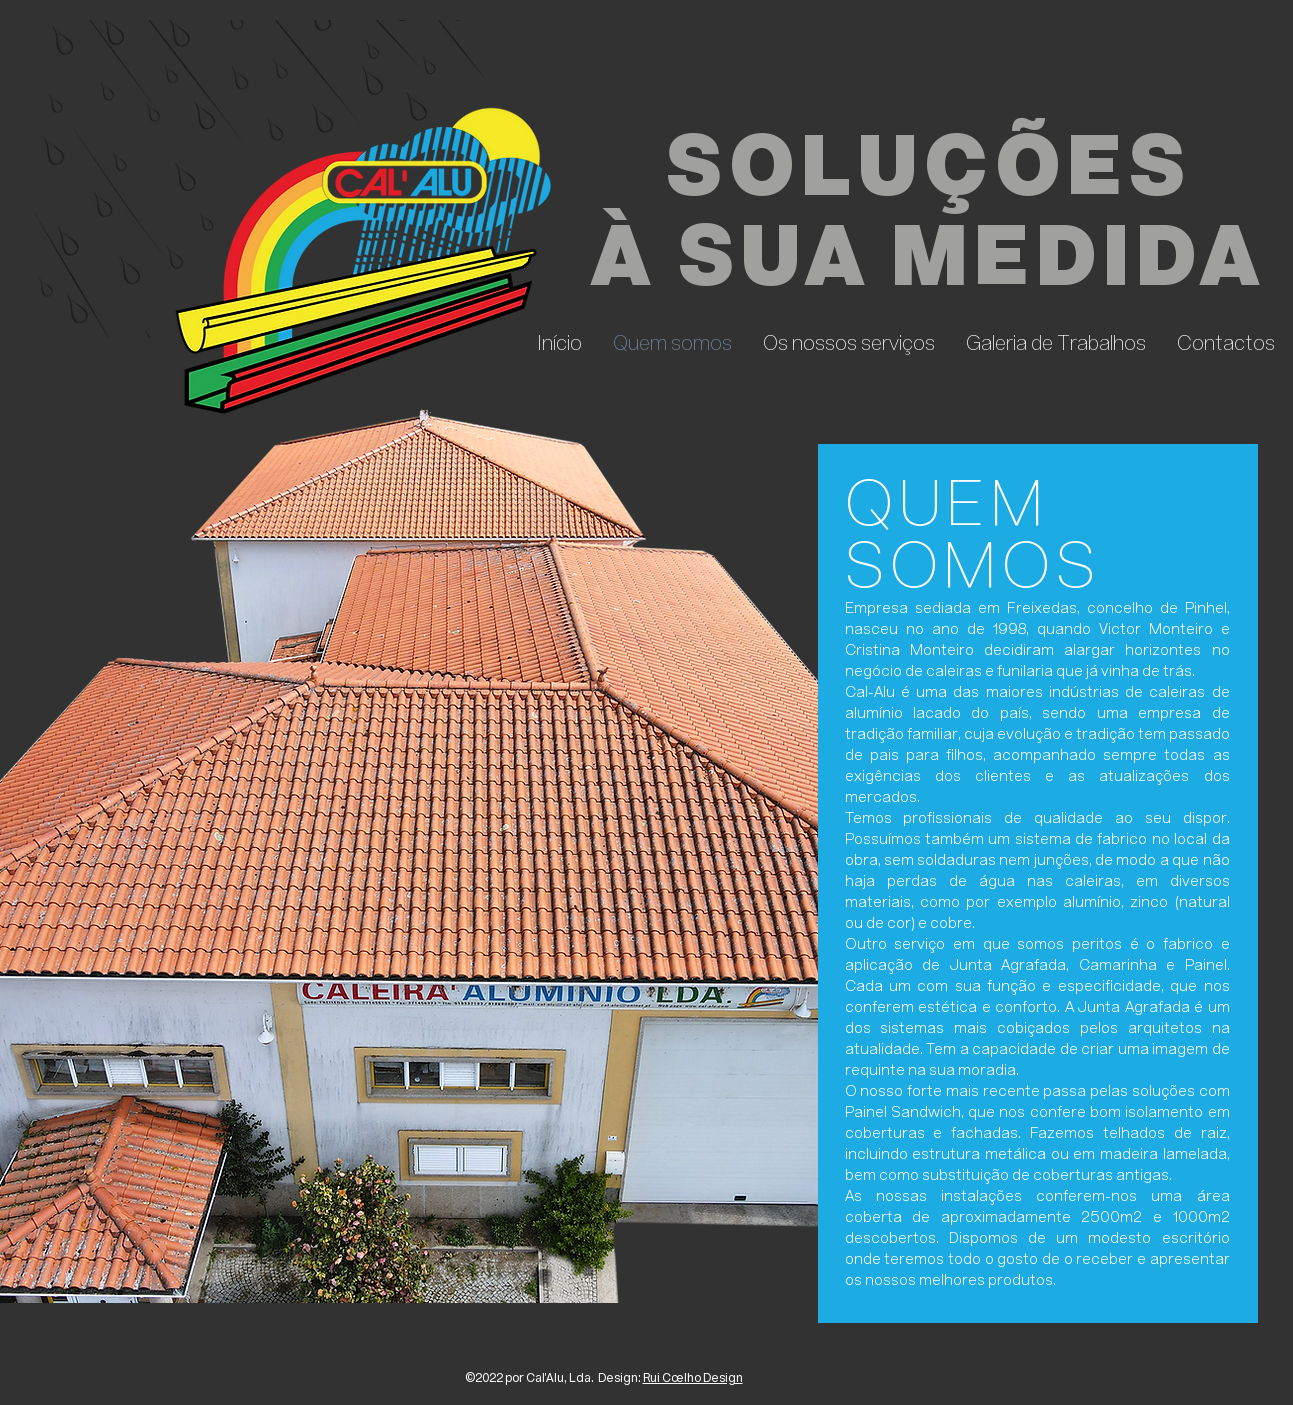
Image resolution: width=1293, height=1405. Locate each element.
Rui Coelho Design (693, 1379)
